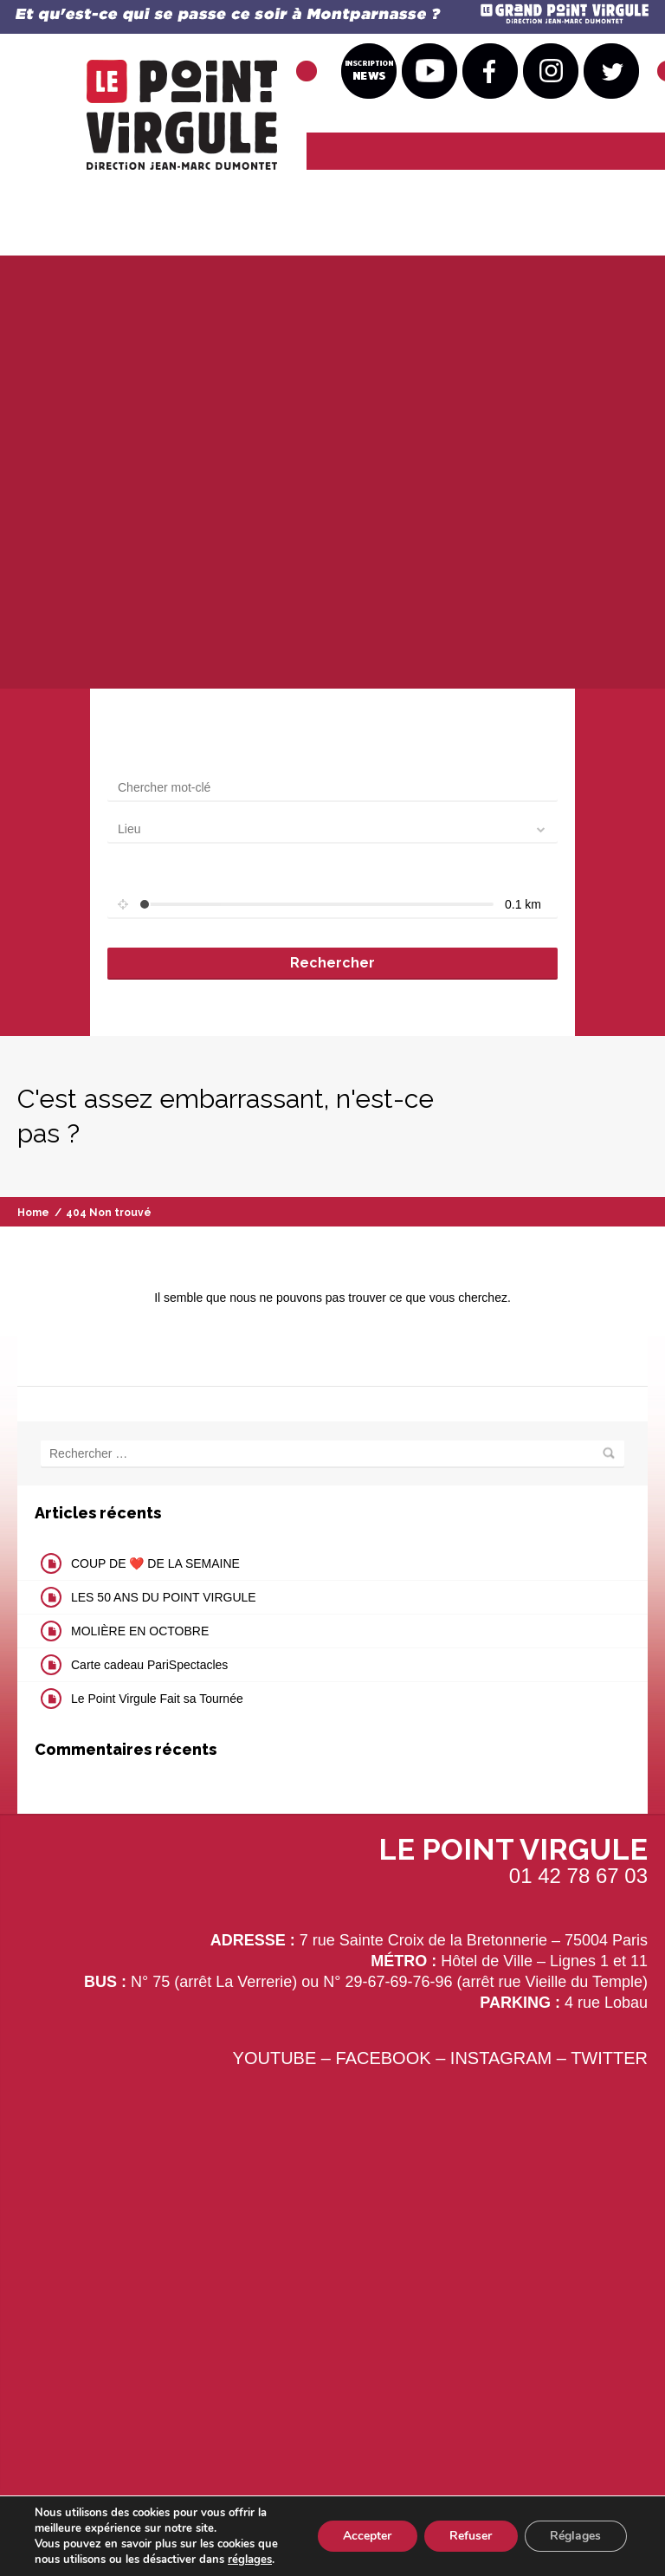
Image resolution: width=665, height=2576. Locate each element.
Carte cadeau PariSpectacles (149, 1665)
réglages (250, 2559)
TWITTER (609, 2058)
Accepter (365, 2535)
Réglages (575, 2535)
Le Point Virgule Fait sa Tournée (157, 1698)
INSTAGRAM (501, 2058)
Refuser (470, 2535)
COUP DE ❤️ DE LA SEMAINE (155, 1563)
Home (33, 1213)
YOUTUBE (275, 2058)
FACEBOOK (383, 2058)
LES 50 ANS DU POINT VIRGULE (163, 1597)
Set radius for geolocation (176, 874)
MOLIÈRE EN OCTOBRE (140, 1631)
